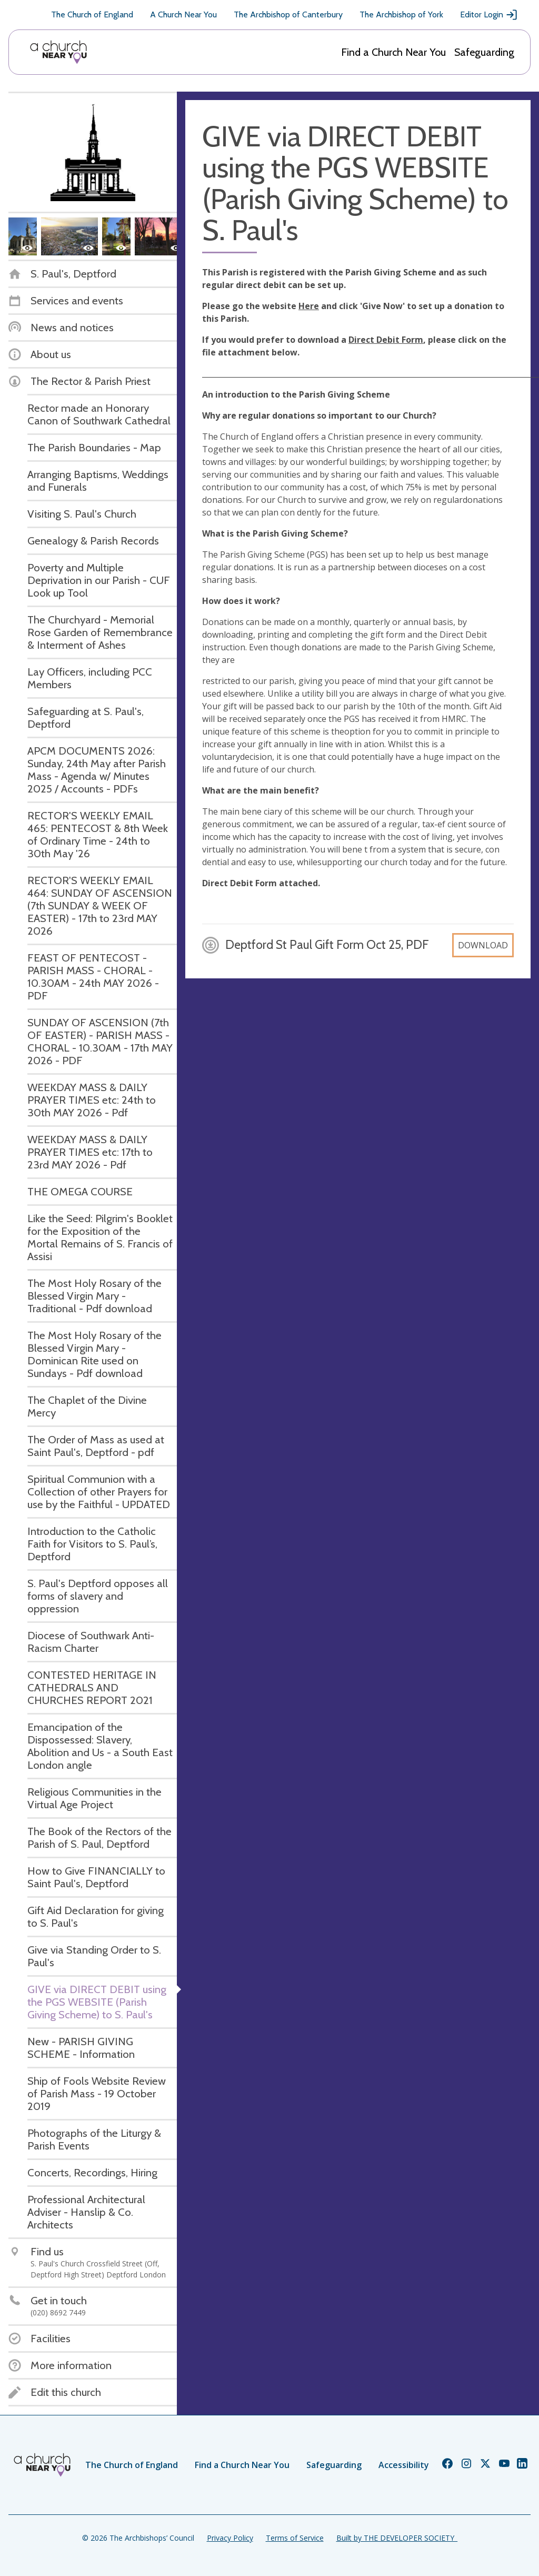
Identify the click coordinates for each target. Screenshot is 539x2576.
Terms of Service (295, 2538)
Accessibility (403, 2465)
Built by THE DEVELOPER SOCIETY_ (396, 2538)
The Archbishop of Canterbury (288, 14)
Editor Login (489, 14)
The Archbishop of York (401, 14)
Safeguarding (484, 52)
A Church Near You (183, 14)
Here (308, 306)
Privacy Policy (230, 2538)
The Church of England (92, 14)
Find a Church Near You (393, 52)
